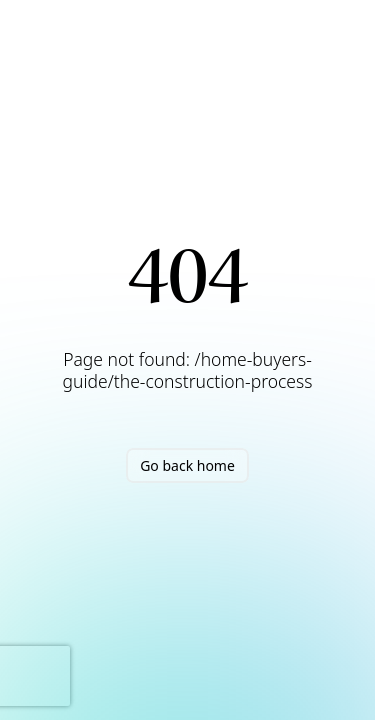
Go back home (187, 465)
